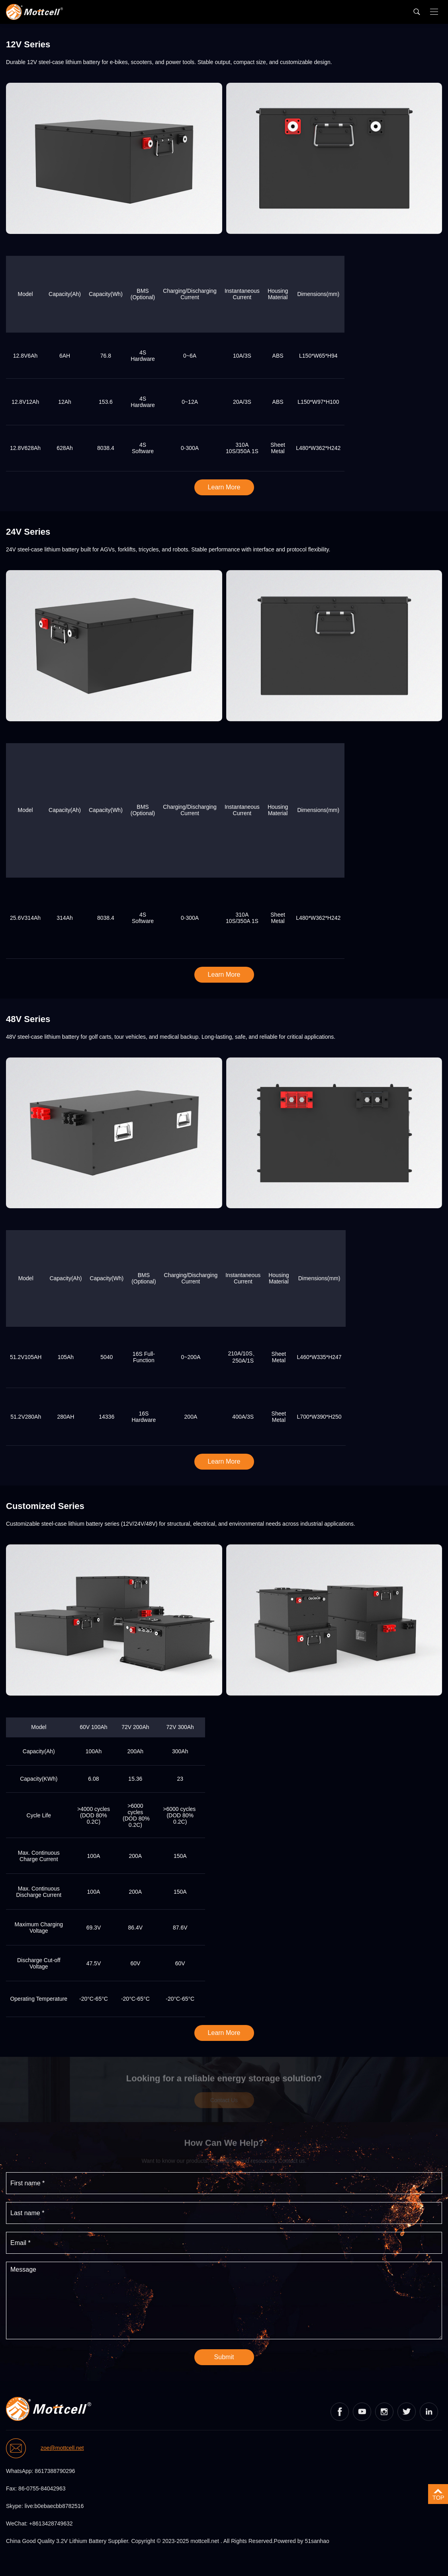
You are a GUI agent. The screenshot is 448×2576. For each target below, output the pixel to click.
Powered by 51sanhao (301, 2541)
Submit (224, 2357)
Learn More (224, 487)
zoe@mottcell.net (62, 2448)
